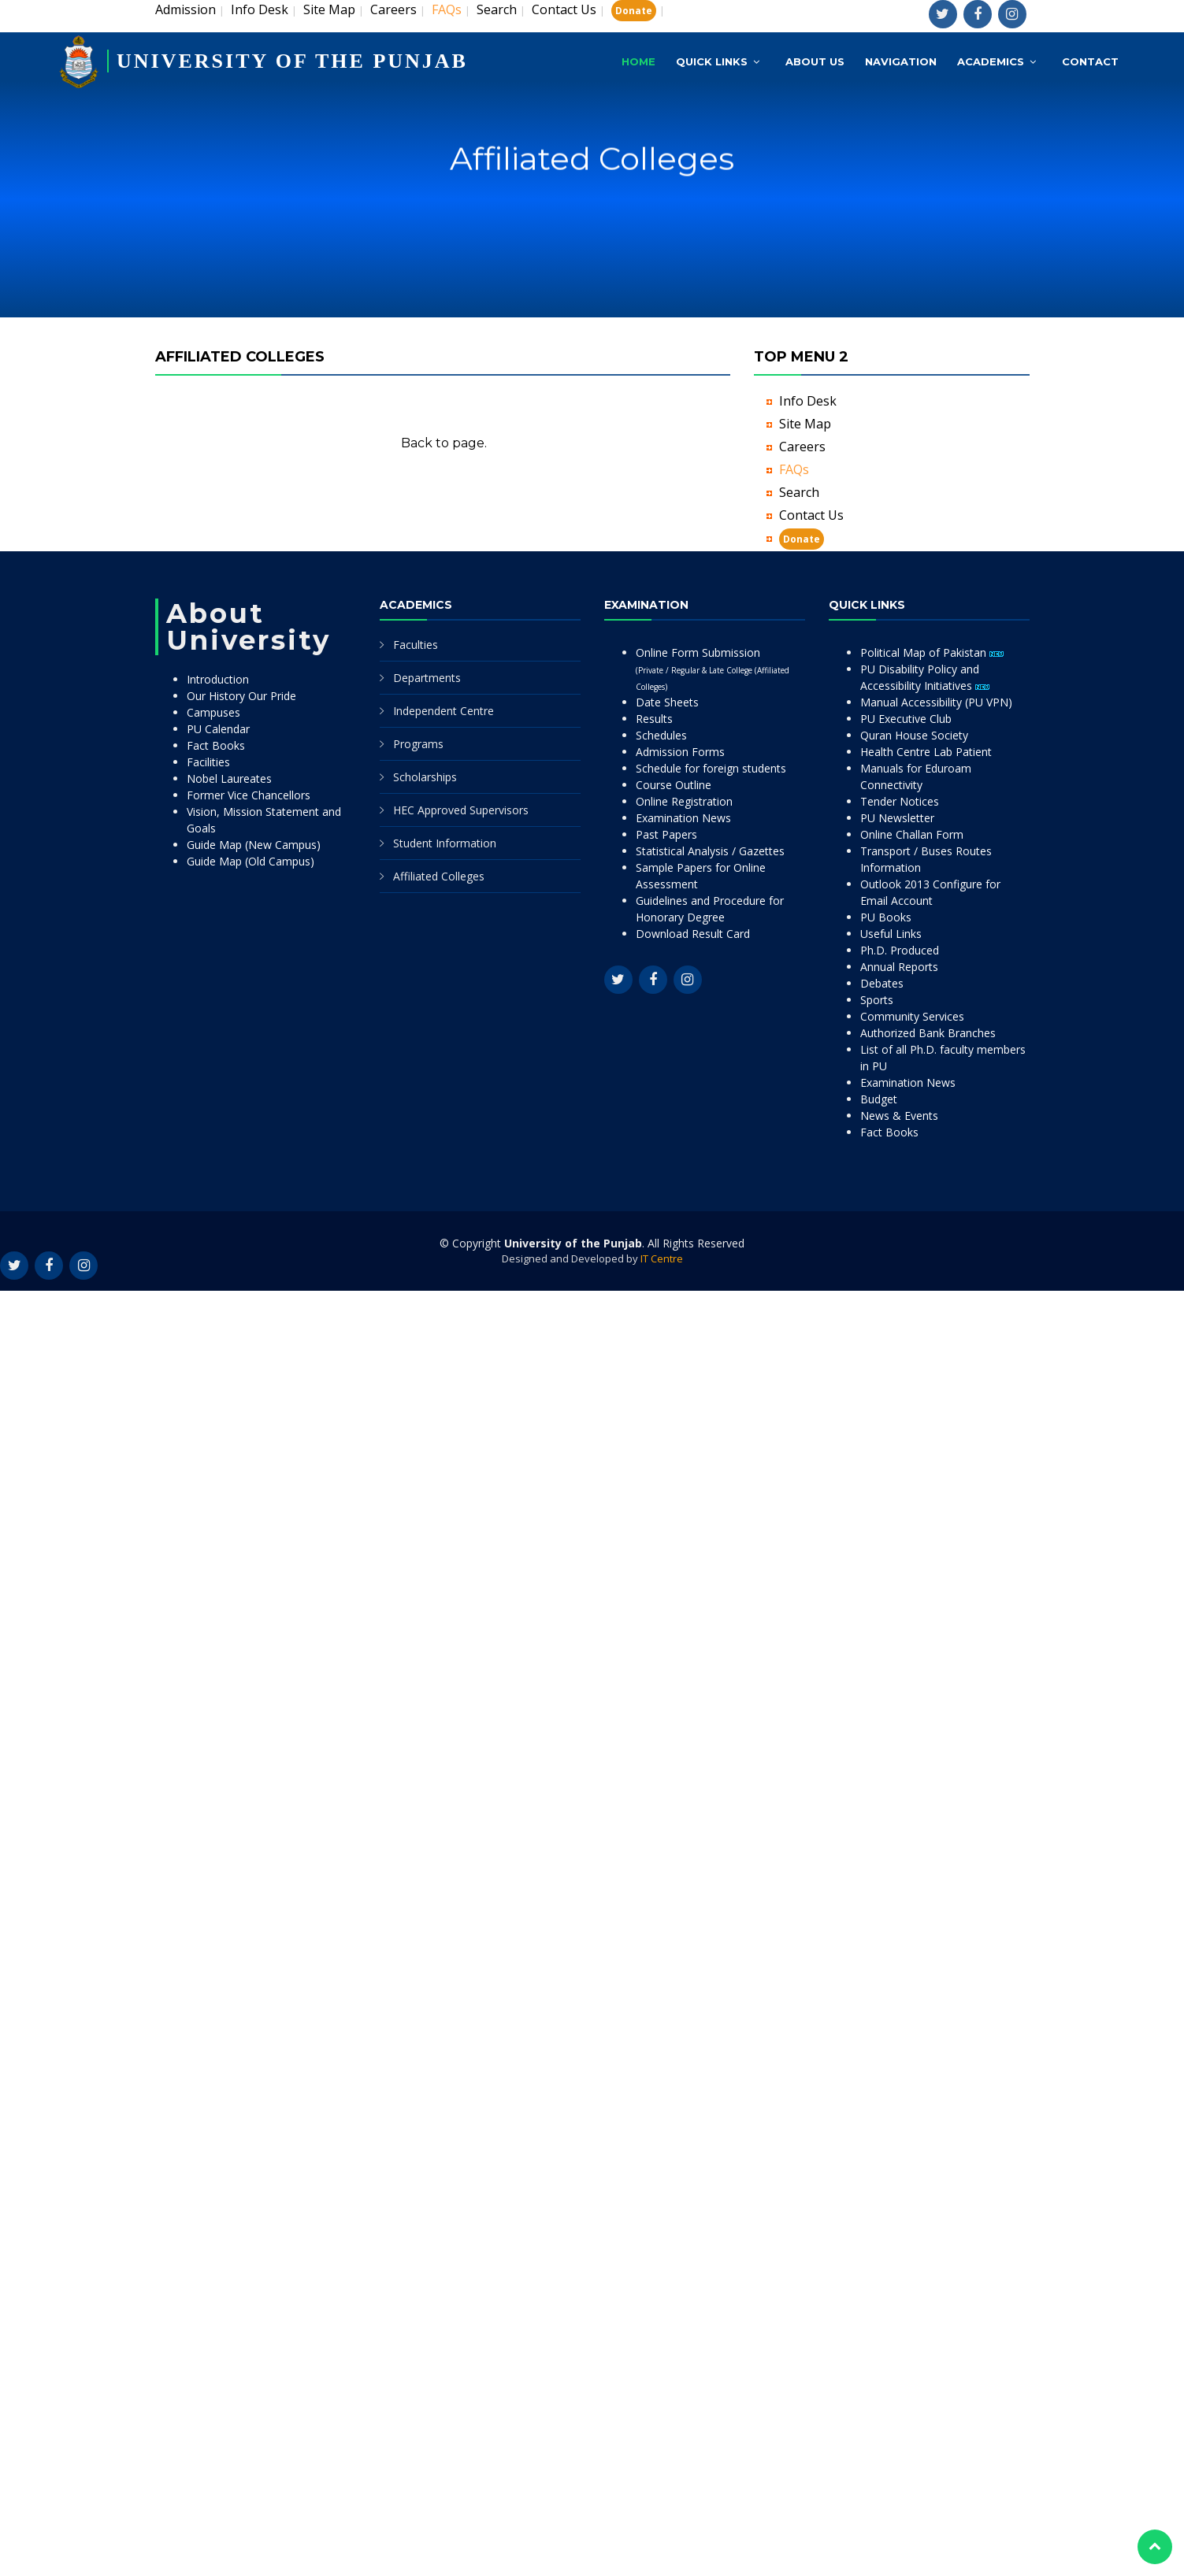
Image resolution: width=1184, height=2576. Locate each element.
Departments (427, 677)
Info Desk (259, 9)
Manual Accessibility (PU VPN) (936, 702)
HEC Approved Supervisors (461, 809)
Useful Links (891, 933)
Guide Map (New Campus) (254, 844)
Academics (990, 61)
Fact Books (216, 745)
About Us (814, 61)
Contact (1090, 61)
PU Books (885, 917)
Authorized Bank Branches (928, 1032)
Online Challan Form (911, 834)
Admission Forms (680, 751)
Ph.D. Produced (899, 950)
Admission (185, 9)
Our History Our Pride (241, 695)
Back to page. (444, 443)
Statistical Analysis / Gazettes (710, 850)
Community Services (912, 1016)
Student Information (444, 843)
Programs (418, 743)
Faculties (415, 644)
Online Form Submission (712, 668)
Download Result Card (693, 933)
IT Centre (661, 1258)
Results (654, 718)
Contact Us (564, 9)
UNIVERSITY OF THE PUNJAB (292, 61)
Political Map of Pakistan (932, 652)
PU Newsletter (897, 817)
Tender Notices (899, 801)
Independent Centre (443, 710)
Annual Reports (899, 966)
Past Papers (666, 834)
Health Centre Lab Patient (926, 751)
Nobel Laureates (229, 778)
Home (638, 61)
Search (497, 9)
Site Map (329, 9)
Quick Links (712, 61)
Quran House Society (914, 735)
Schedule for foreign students (711, 768)
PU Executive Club (906, 718)
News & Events (899, 1115)
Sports (876, 999)
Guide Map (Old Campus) (250, 861)
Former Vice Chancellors (248, 795)
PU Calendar (218, 728)
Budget (878, 1099)
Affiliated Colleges (438, 876)
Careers (393, 9)
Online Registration (684, 801)
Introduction (218, 679)
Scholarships (425, 776)
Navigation (901, 61)
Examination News (683, 817)
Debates (882, 983)
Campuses (213, 712)
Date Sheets (667, 702)
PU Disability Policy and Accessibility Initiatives (924, 677)
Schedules (661, 735)
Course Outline (673, 784)
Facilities (208, 761)
